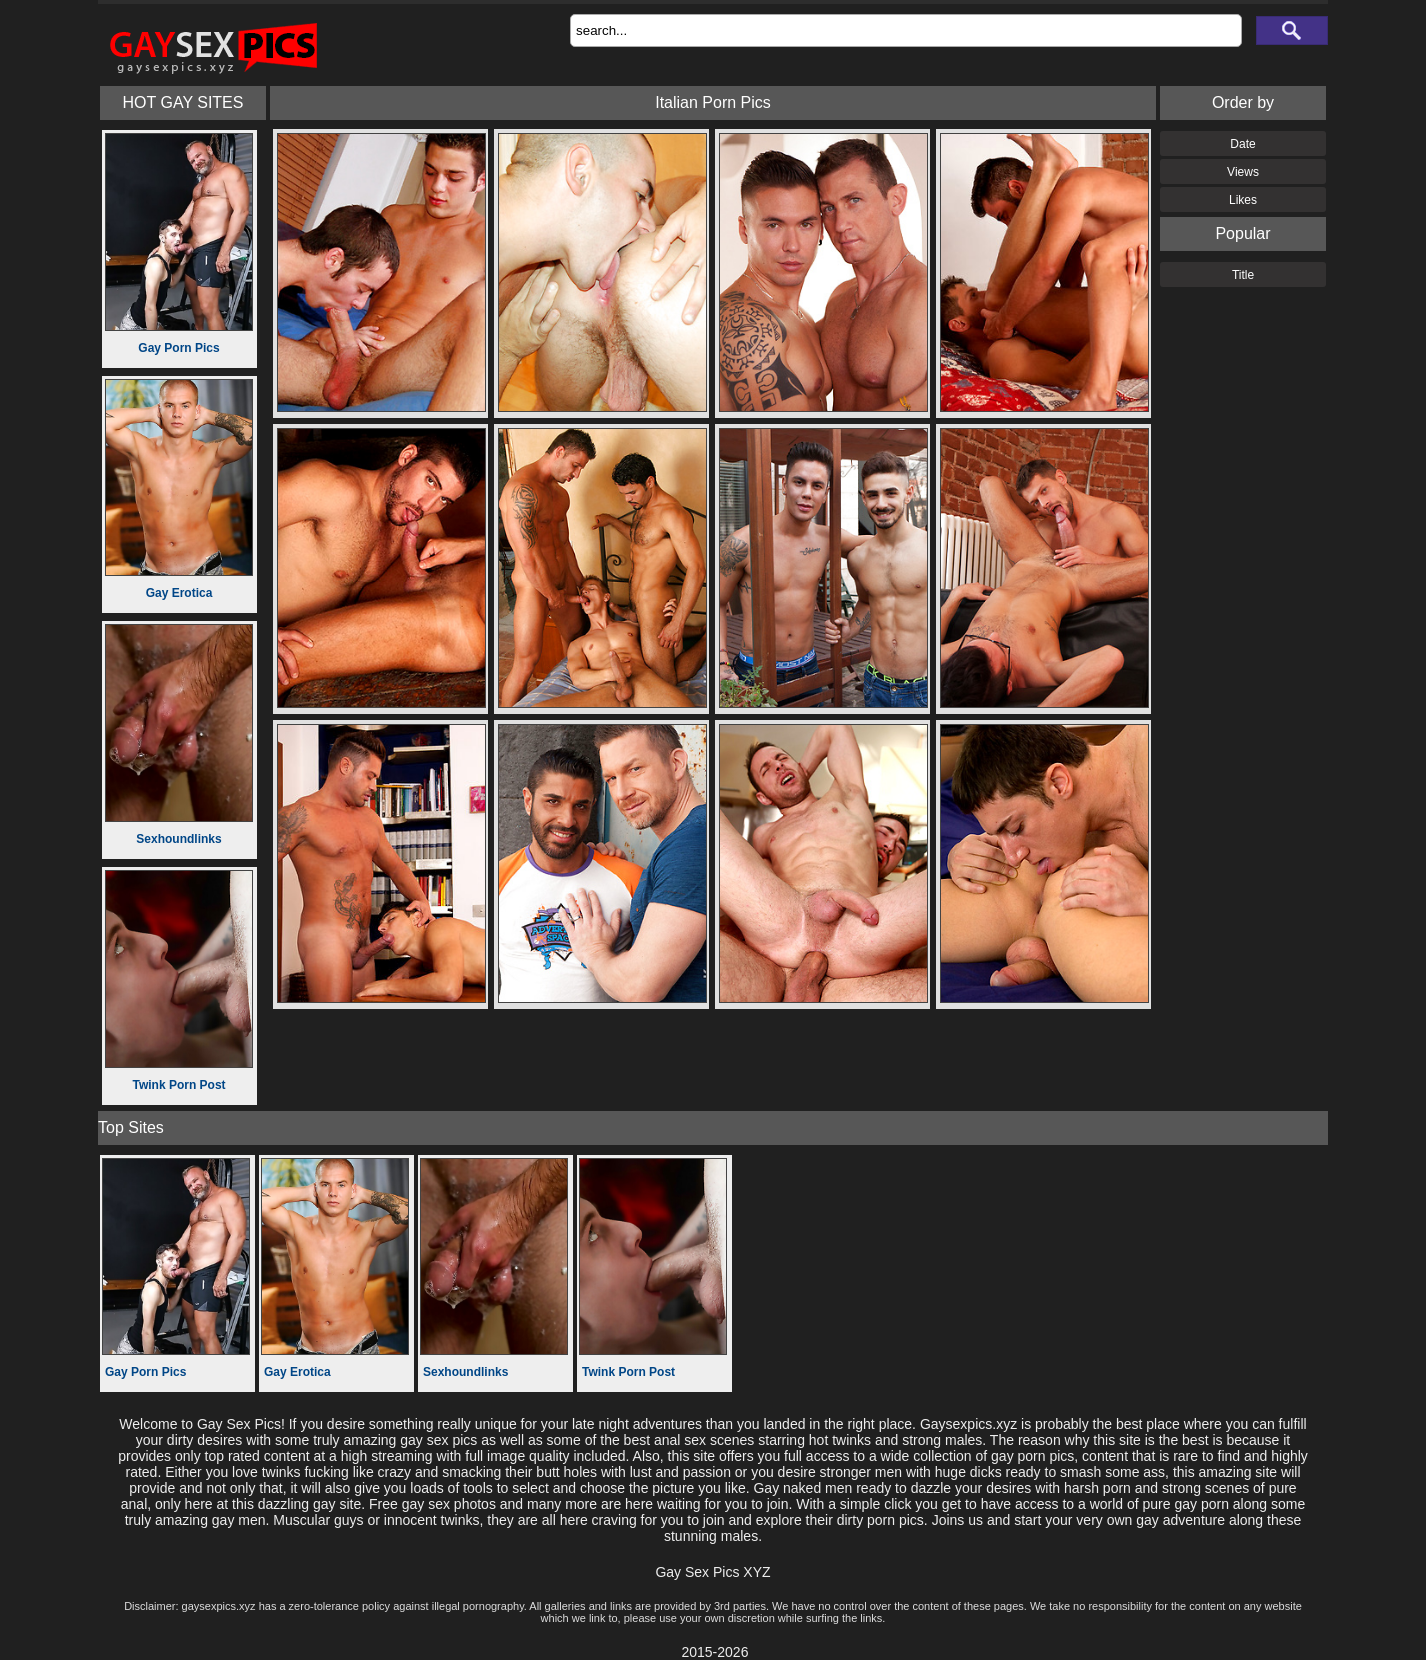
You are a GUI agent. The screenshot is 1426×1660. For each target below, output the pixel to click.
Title (1243, 275)
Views (1243, 172)
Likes (1243, 200)
